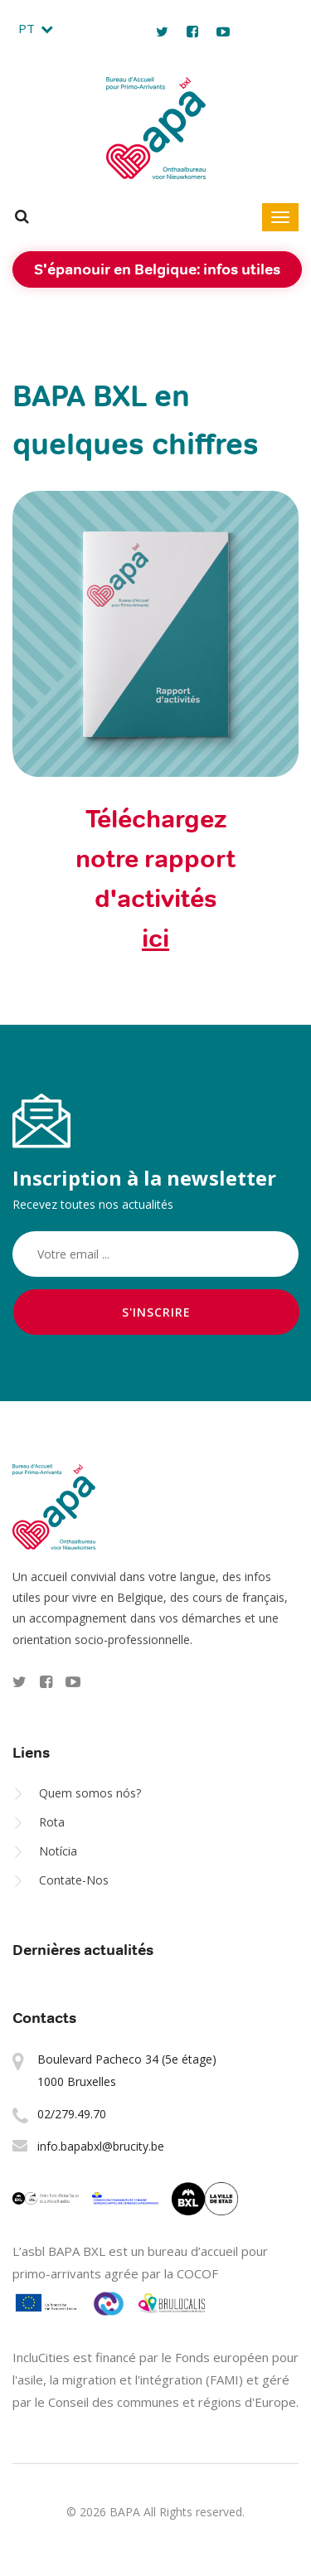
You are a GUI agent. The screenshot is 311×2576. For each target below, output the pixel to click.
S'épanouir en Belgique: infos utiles (157, 269)
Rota (52, 1822)
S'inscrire (156, 1312)
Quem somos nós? (90, 1793)
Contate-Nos (74, 1880)
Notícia (58, 1851)
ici (155, 938)
